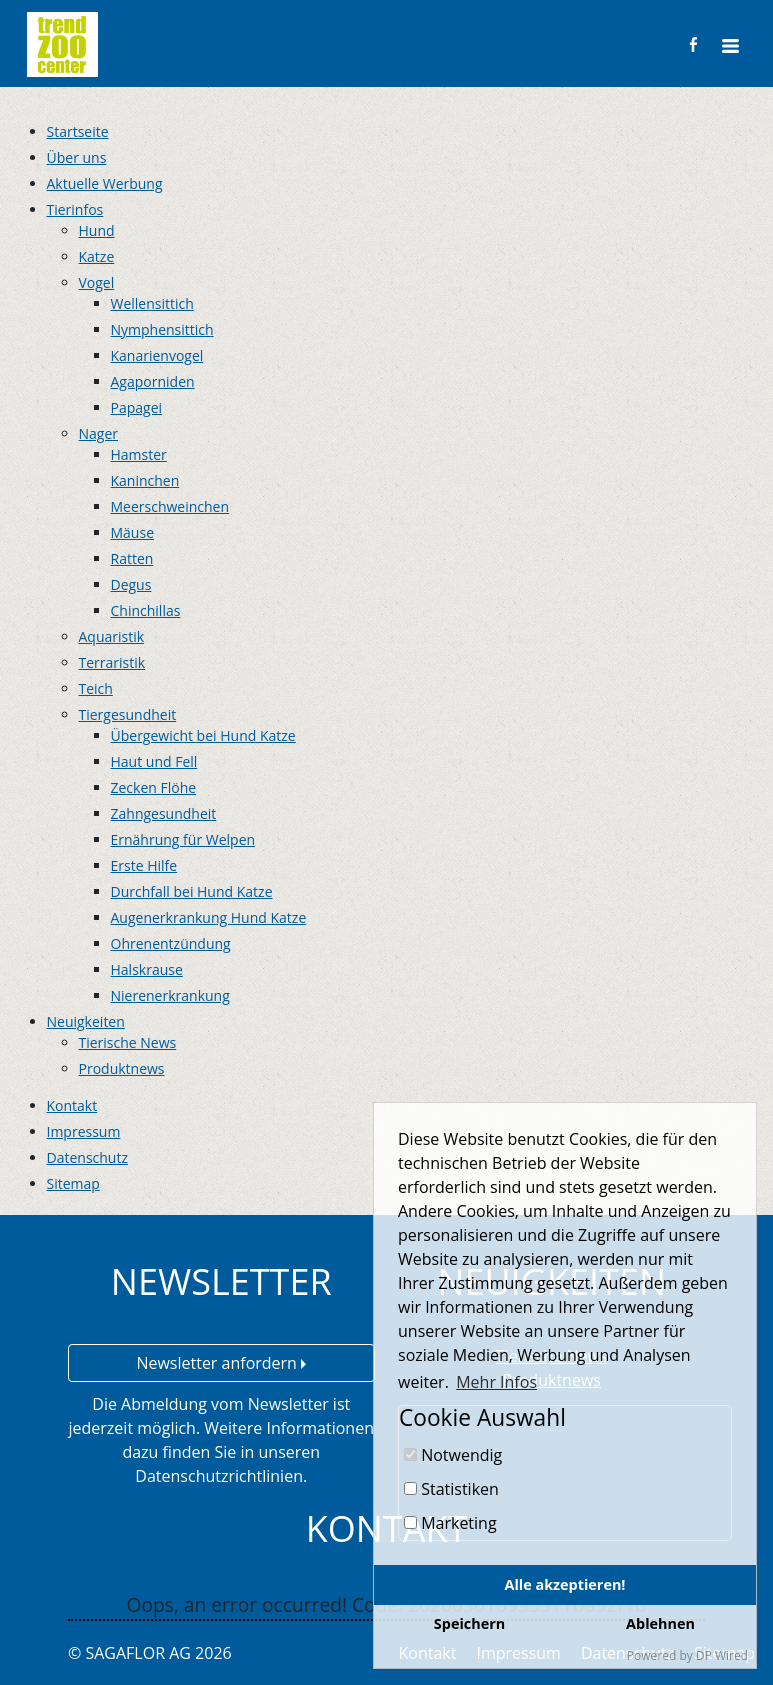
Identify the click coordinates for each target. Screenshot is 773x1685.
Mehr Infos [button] (496, 1382)
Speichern (469, 1623)
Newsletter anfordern (221, 1363)
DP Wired (722, 1655)
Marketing (450, 1523)
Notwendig (453, 1455)
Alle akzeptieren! (565, 1584)
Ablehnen (660, 1623)
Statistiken (451, 1489)
